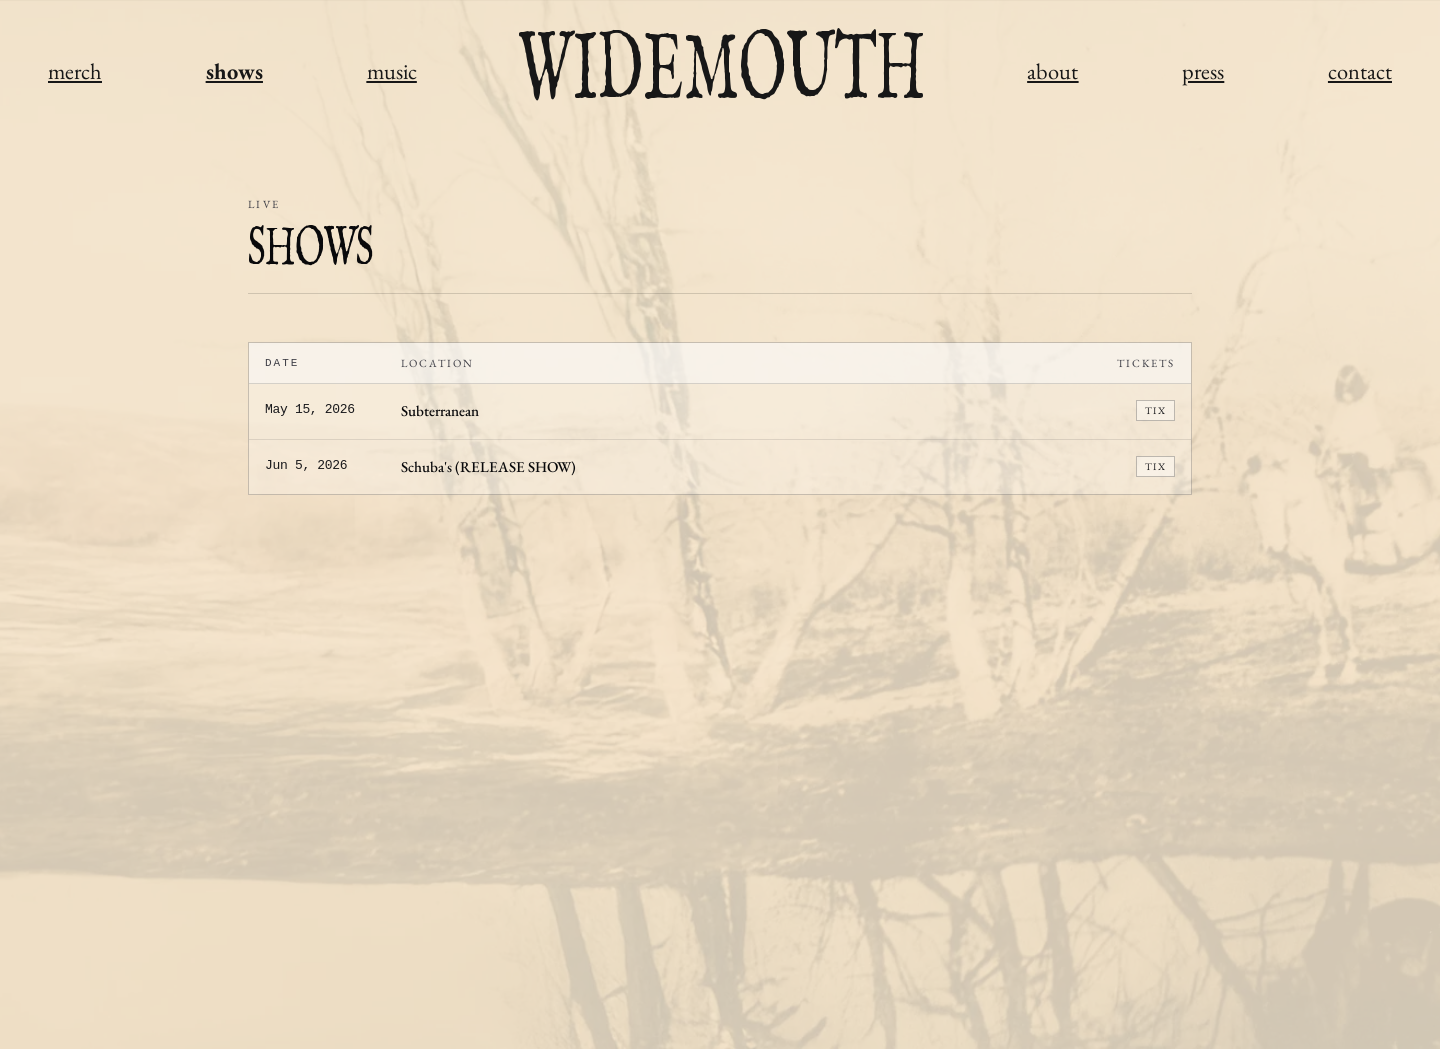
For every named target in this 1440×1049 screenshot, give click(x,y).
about (1052, 71)
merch (75, 71)
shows (234, 71)
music (392, 71)
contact (1360, 71)
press (1203, 71)
